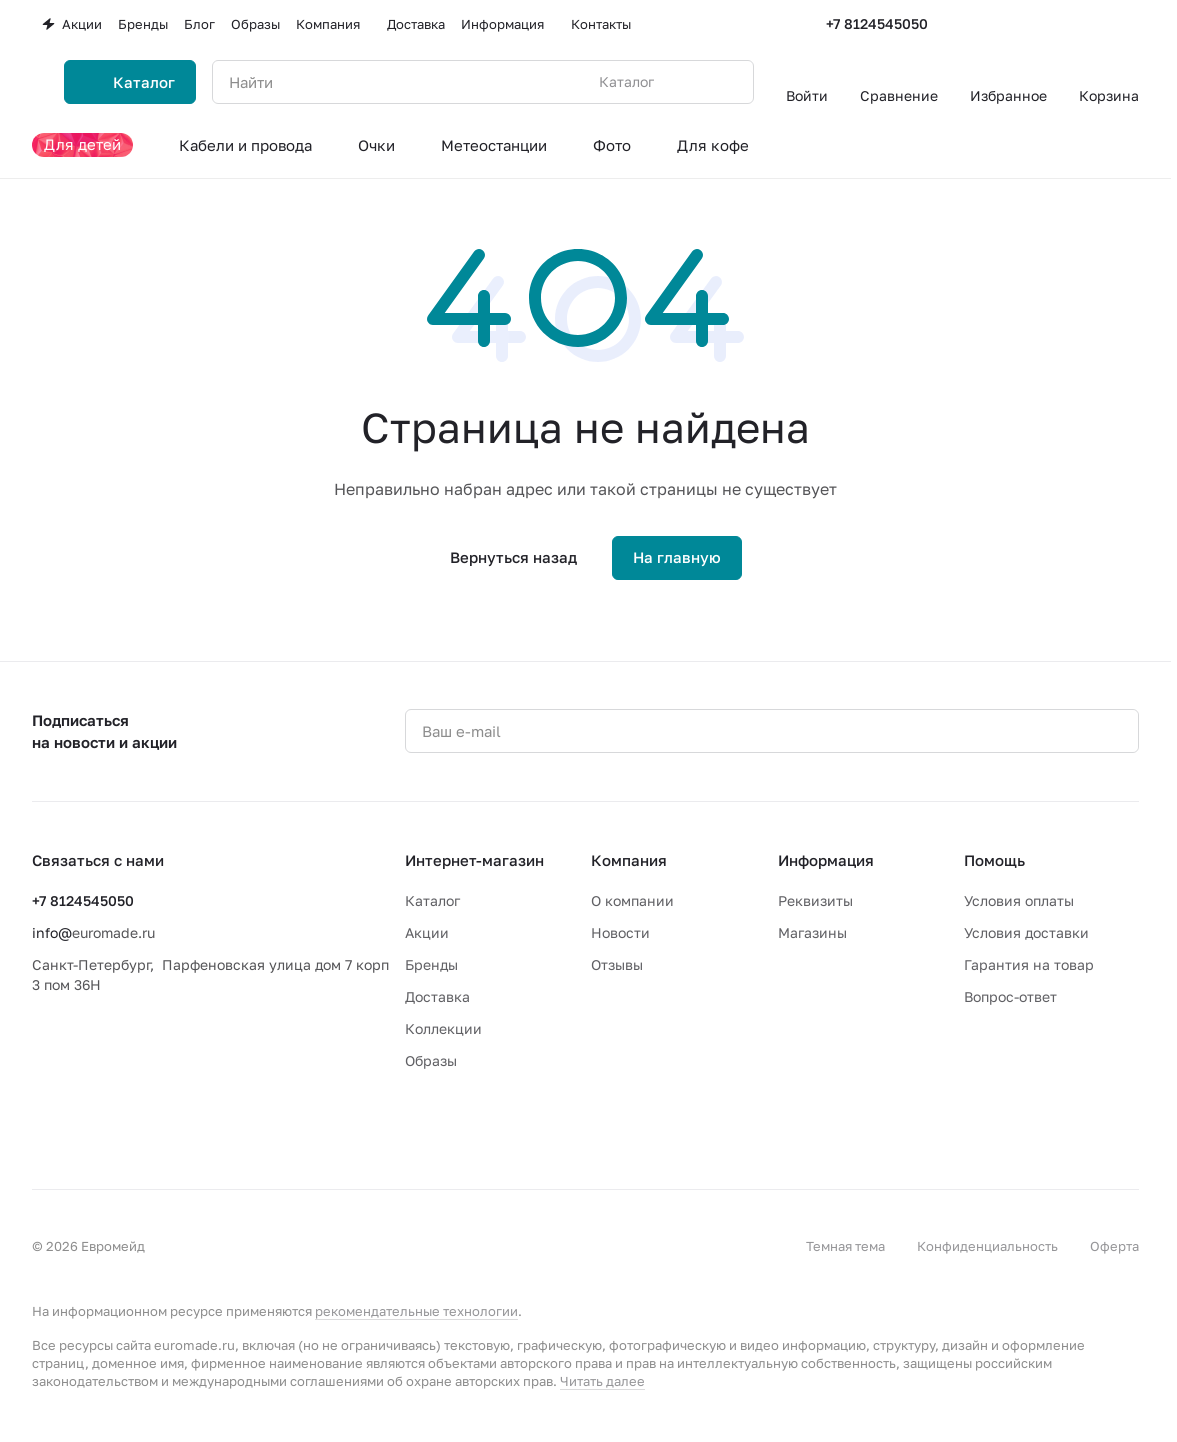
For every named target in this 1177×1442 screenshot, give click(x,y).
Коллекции (443, 1028)
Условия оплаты (1019, 900)
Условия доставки (1026, 932)
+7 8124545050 (877, 23)
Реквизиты (815, 900)
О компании (632, 900)
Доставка (437, 996)
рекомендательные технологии (416, 1311)
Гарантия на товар (1029, 964)
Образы (431, 1060)
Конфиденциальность (987, 1246)
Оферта (1114, 1246)
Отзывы (617, 964)
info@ (52, 932)
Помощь (994, 860)
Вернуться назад (513, 557)
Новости (620, 932)
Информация (826, 860)
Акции (427, 932)
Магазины (812, 932)
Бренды (431, 964)
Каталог (432, 900)
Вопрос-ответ (1010, 996)
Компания (629, 860)
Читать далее (602, 1381)
